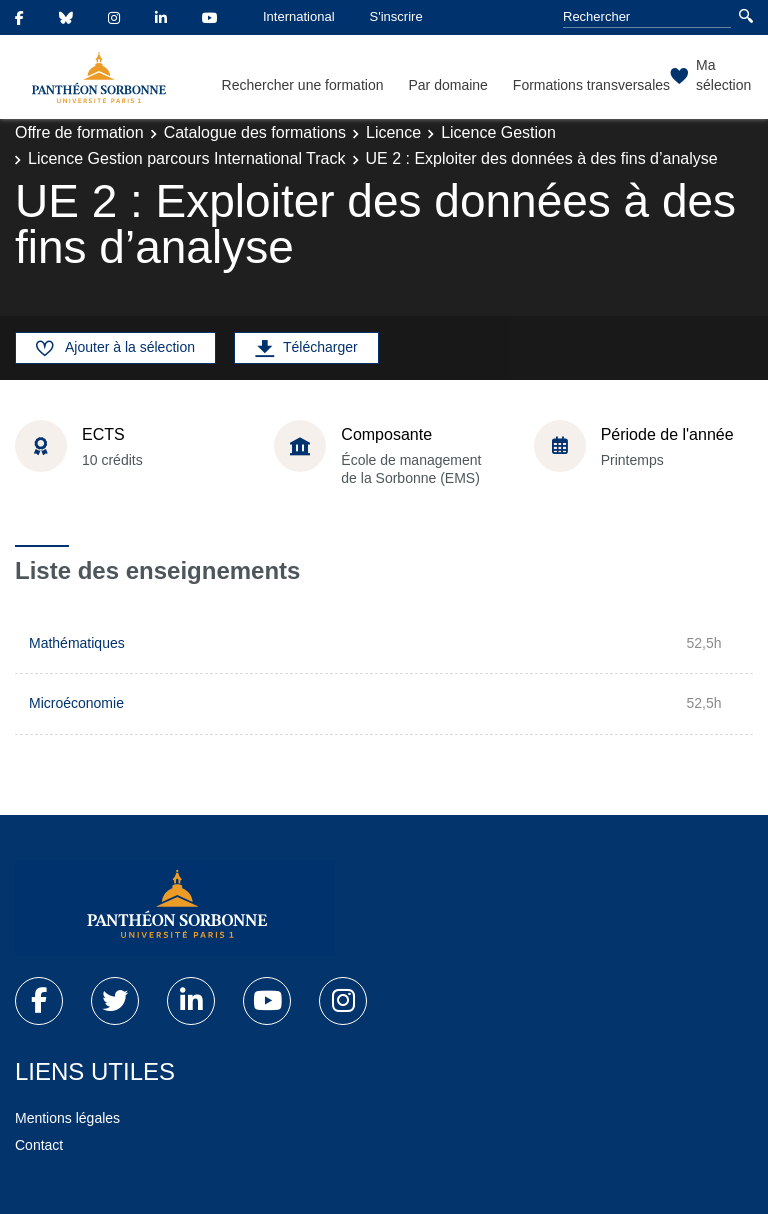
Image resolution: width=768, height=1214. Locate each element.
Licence (393, 132)
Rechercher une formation (303, 85)
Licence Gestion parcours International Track (187, 158)
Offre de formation (79, 132)
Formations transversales (591, 85)
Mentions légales (67, 1118)
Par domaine (447, 85)
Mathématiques (77, 643)
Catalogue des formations (255, 132)
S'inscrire (396, 16)
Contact (39, 1145)
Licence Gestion (498, 132)
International (299, 16)
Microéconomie (76, 703)
